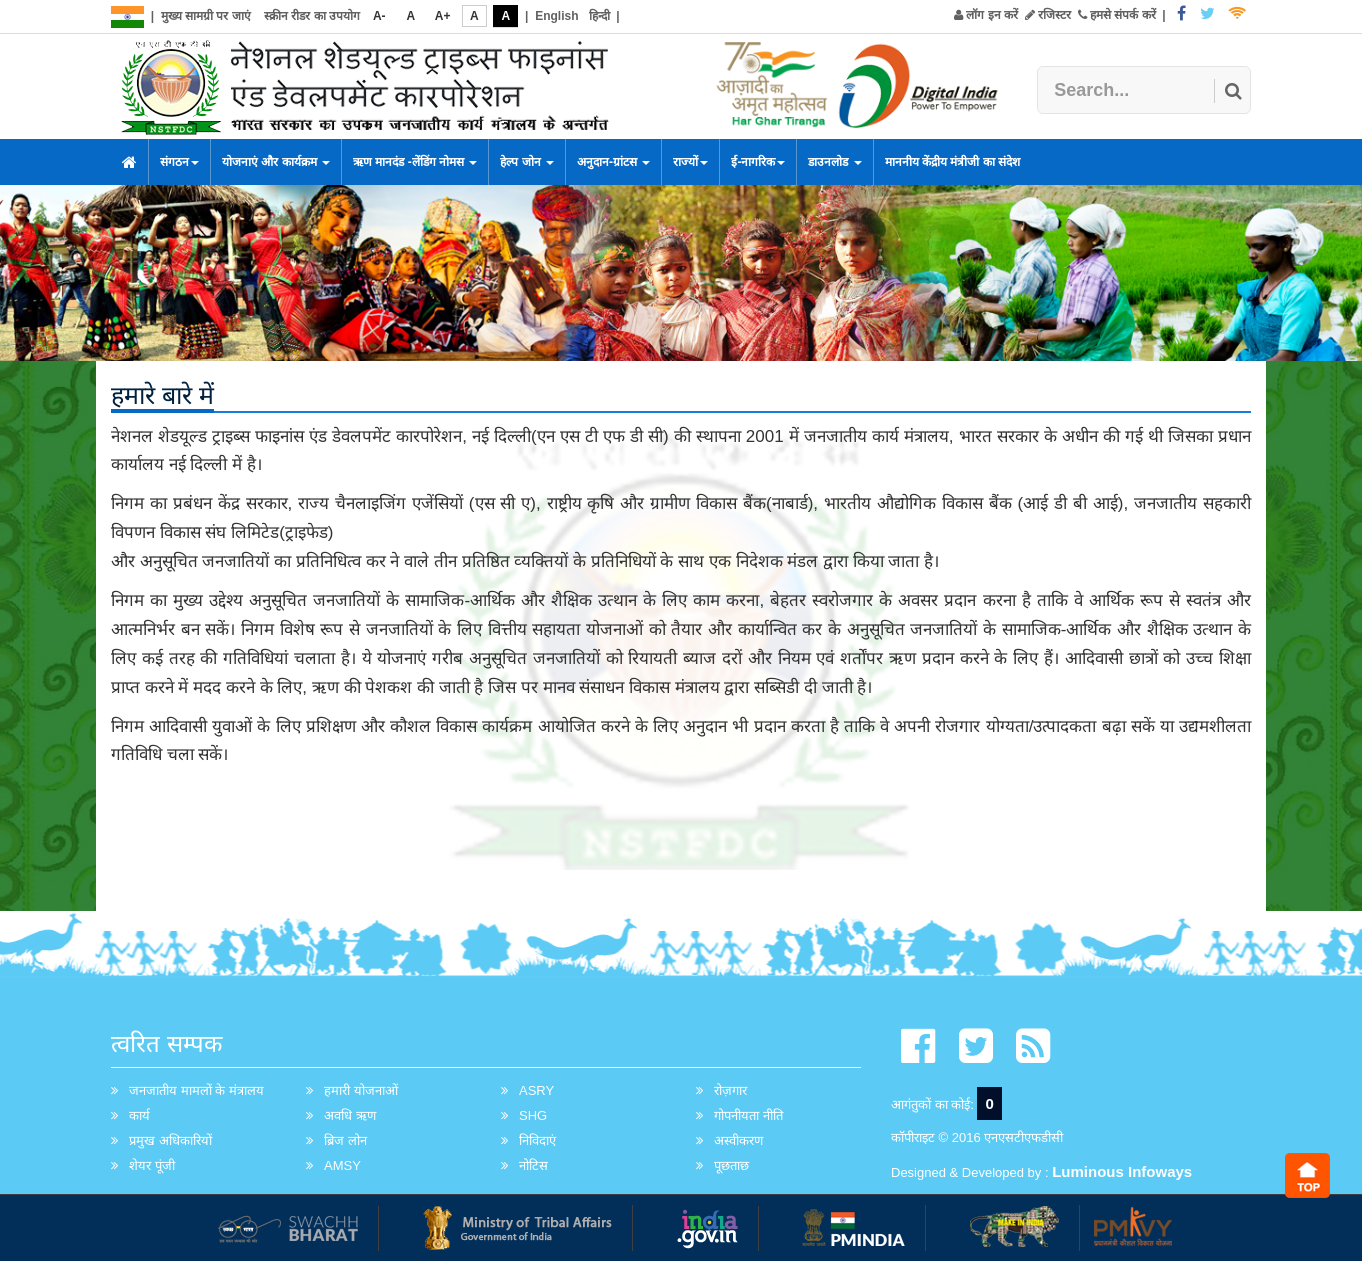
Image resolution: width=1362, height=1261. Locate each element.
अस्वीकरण (738, 1140)
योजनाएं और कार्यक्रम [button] (276, 162)
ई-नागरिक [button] (758, 162)
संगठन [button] (179, 162)
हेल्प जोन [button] (527, 162)
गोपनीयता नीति (748, 1115)
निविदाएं (537, 1140)
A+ (443, 16)
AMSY (342, 1165)
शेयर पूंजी (152, 1165)
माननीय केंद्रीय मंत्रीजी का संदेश (952, 162)
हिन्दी (599, 16)
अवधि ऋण (350, 1115)
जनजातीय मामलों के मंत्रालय (196, 1090)
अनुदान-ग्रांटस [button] (613, 162)
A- (379, 16)
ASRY (536, 1090)
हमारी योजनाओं (361, 1090)
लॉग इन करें (986, 15)
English (556, 16)
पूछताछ (731, 1165)
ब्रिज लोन (345, 1140)
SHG (533, 1115)
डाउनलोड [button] (834, 162)
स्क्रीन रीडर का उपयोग (312, 16)
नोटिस (533, 1165)
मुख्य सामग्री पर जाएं (206, 16)
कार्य (139, 1115)
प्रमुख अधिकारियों (170, 1140)
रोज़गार (730, 1090)
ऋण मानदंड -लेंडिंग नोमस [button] (415, 162)
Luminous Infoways (1122, 1171)
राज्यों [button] (690, 162)
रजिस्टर (1048, 15)
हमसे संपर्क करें (1117, 15)
